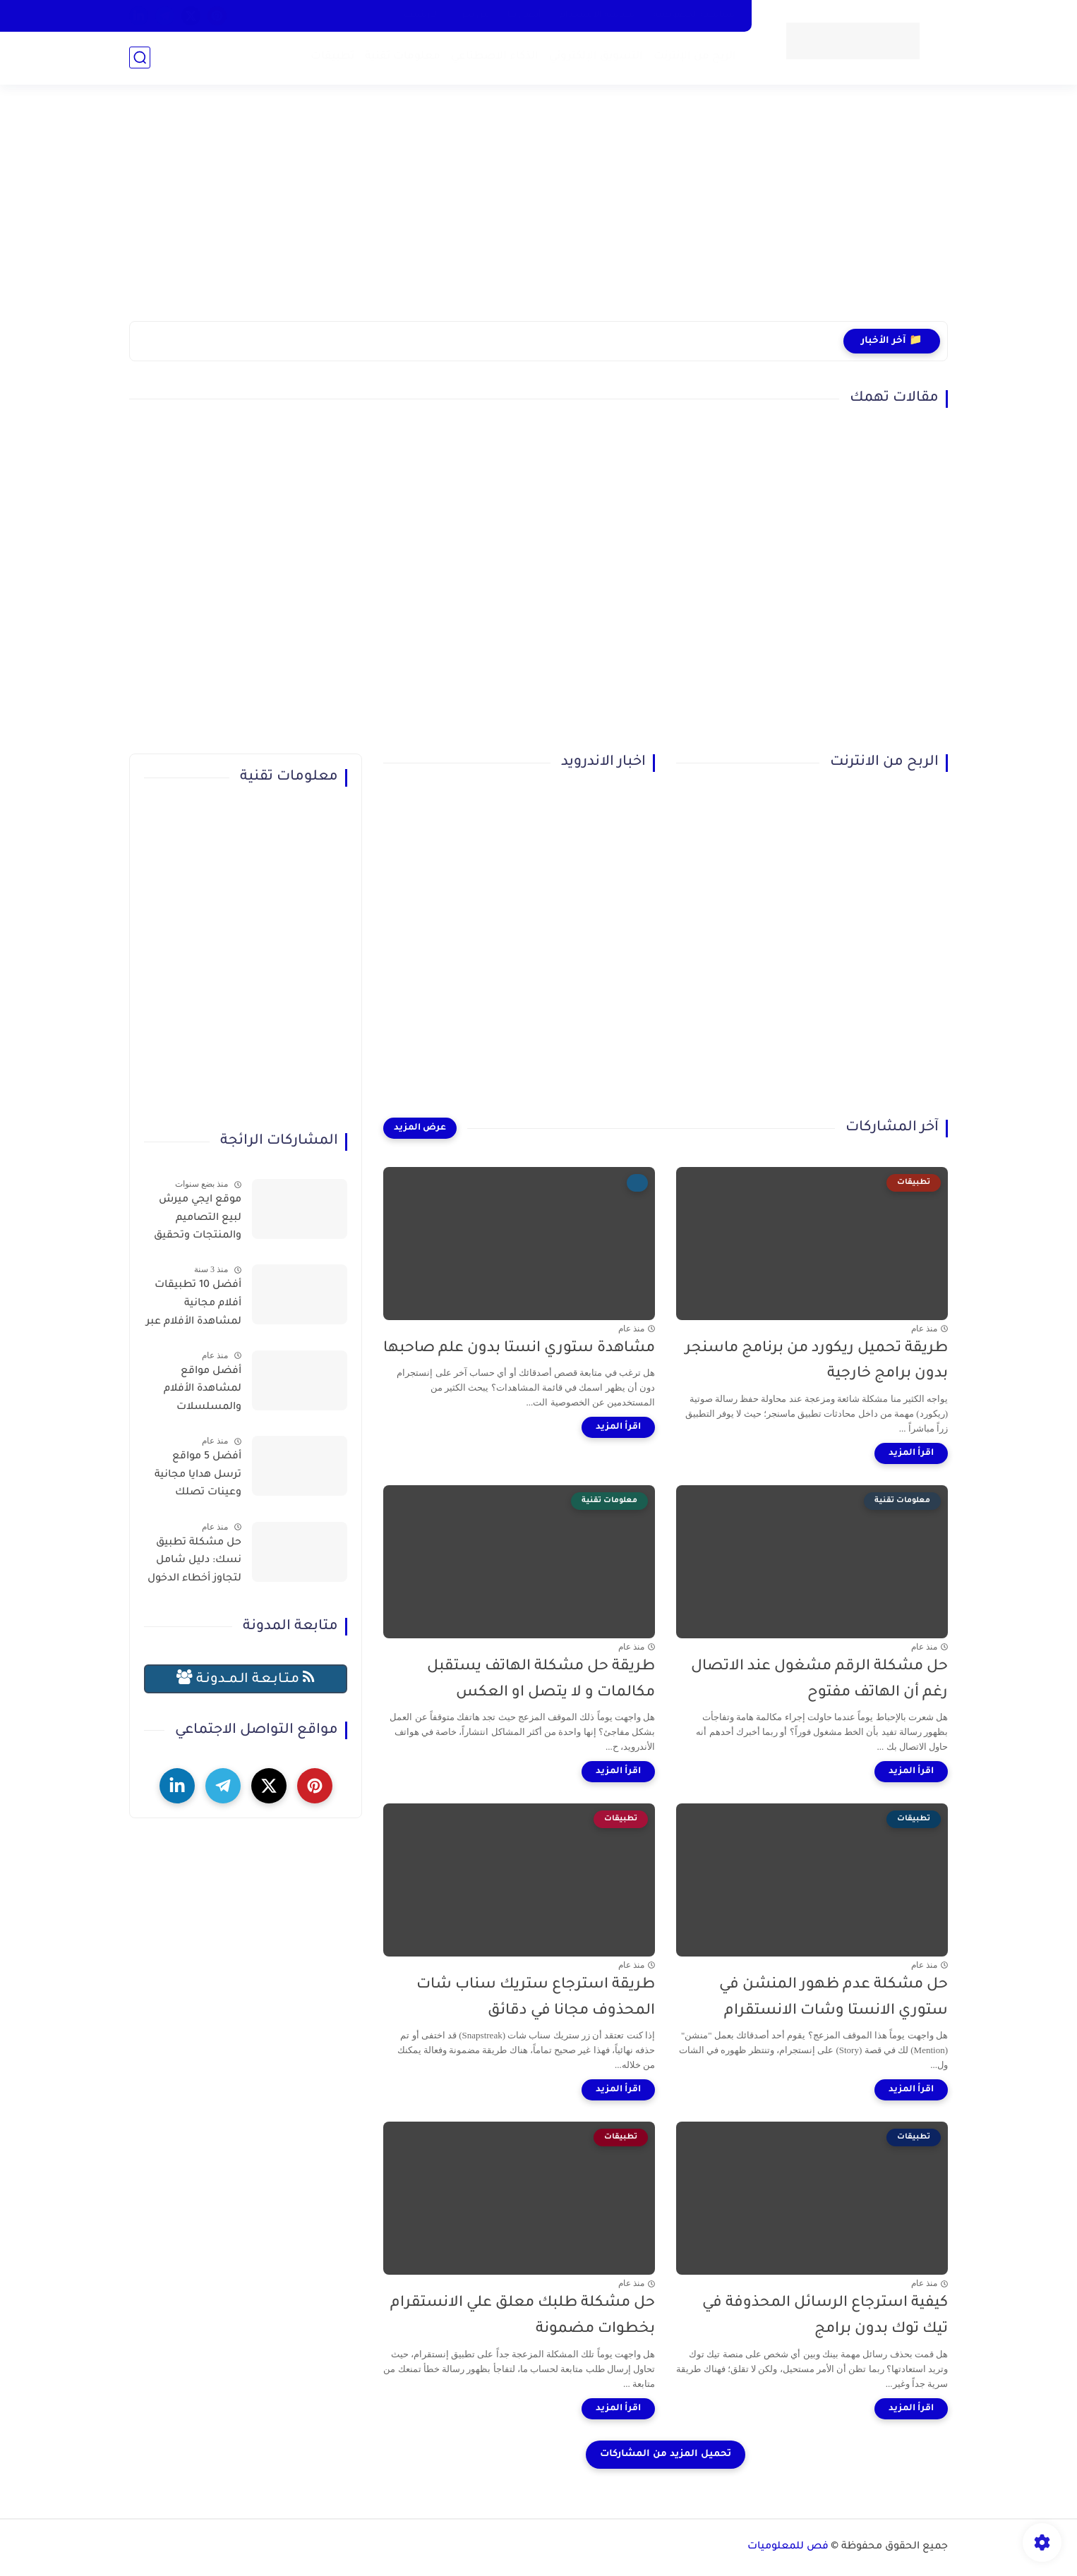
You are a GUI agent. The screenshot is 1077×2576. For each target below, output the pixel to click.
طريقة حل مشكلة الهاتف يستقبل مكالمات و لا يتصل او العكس (541, 1680)
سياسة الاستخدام (597, 15)
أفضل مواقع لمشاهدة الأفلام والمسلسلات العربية (202, 1392)
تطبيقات (332, 57)
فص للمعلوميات (788, 2547)
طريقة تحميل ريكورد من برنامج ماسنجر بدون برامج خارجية (816, 1362)
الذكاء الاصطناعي (494, 57)
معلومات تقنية (402, 57)
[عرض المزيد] (420, 1128)
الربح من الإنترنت (695, 57)
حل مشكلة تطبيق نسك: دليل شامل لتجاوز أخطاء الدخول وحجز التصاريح (194, 1563)
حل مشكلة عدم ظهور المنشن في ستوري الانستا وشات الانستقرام (833, 1998)
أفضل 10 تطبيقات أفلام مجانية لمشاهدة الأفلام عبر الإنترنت (193, 1306)
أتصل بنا (524, 15)
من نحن (473, 15)
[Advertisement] (538, 211)
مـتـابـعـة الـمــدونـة (245, 1678)
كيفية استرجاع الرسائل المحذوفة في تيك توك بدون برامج (825, 2316)
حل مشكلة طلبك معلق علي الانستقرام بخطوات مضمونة (522, 2316)
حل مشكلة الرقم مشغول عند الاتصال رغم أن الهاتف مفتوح (819, 1680)
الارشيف (422, 15)
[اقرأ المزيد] (911, 1453)
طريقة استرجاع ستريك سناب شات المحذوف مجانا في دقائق (535, 1998)
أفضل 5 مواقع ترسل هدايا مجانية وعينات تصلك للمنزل (198, 1477)
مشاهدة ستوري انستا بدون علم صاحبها (519, 1349)
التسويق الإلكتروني (596, 57)
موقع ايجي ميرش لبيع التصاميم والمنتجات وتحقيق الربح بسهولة (197, 1221)
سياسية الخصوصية (694, 15)
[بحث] (139, 57)
